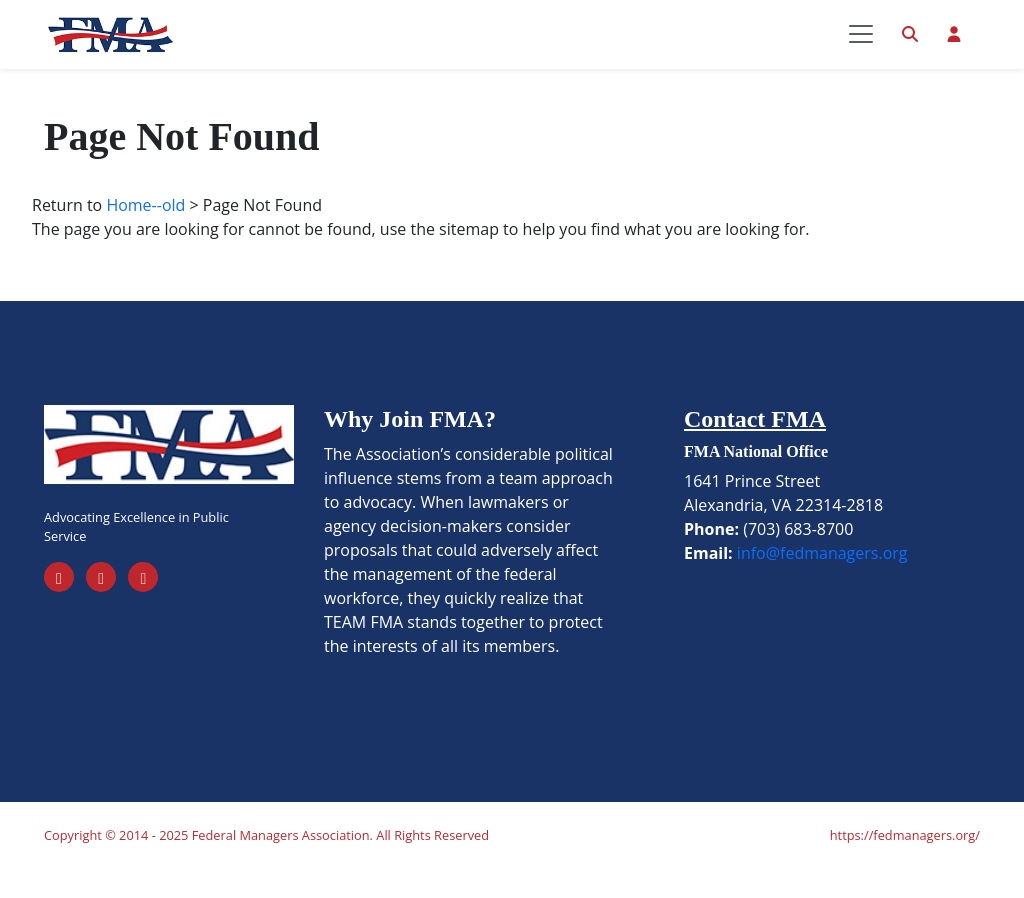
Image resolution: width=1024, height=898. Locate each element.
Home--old (145, 234)
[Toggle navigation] (861, 49)
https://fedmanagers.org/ (905, 864)
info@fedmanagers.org (822, 582)
